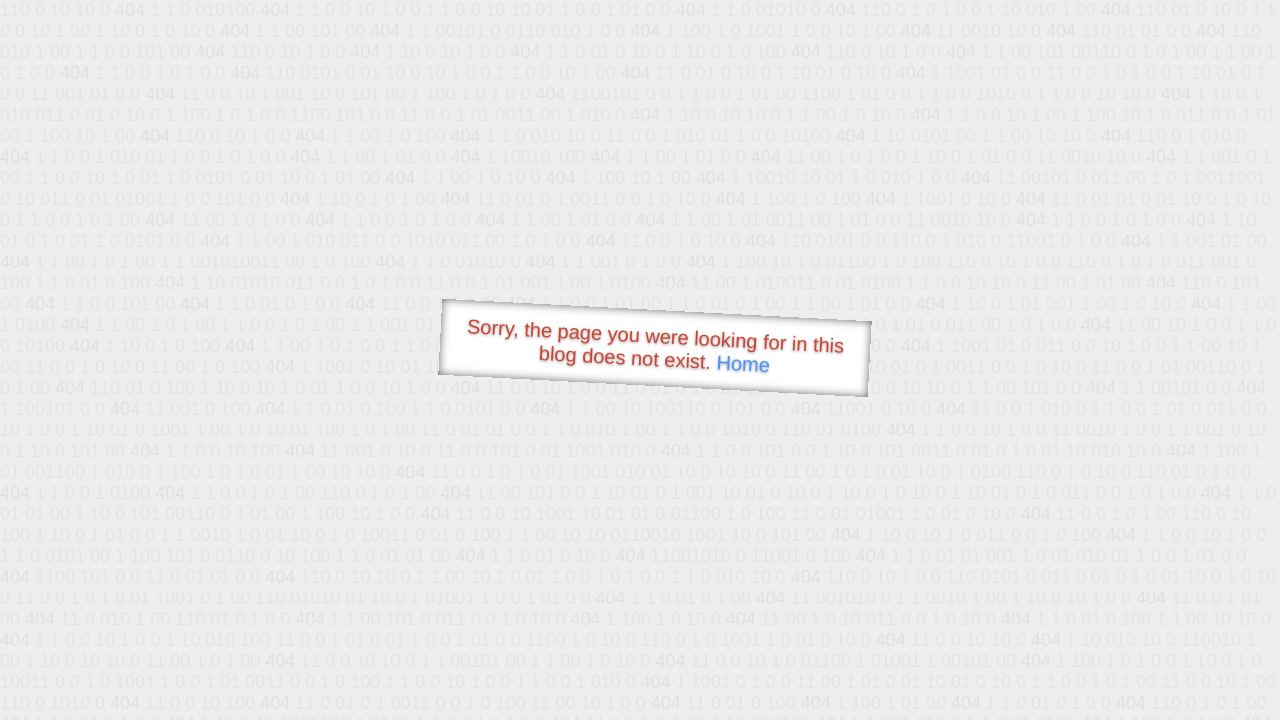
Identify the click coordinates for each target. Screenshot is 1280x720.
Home (743, 363)
